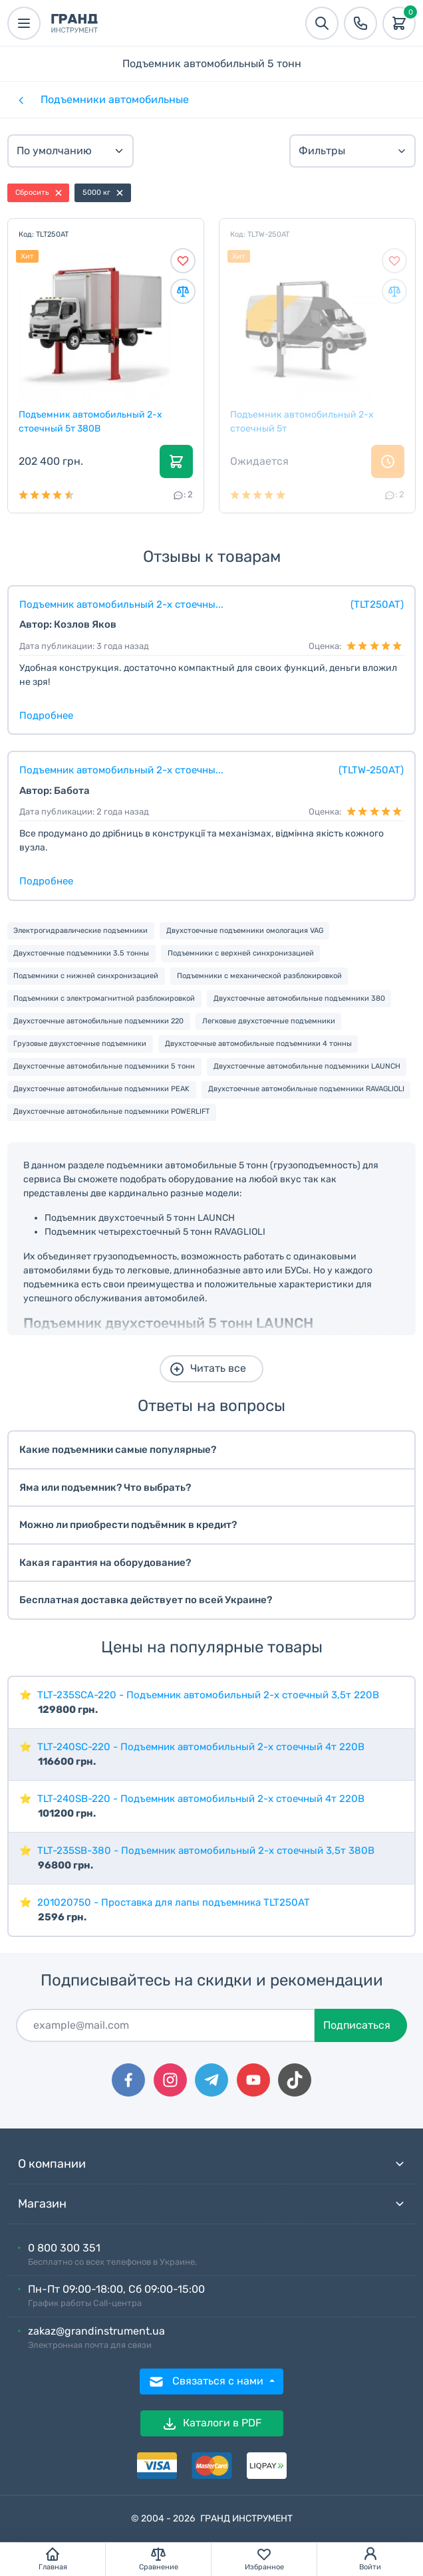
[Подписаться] (165, 2026)
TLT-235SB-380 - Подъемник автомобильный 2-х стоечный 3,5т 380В (205, 1852)
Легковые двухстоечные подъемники (268, 1022)
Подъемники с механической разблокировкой (259, 977)
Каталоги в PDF (211, 2425)
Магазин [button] (211, 2205)
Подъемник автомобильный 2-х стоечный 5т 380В (91, 422)
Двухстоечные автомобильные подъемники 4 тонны (258, 1045)
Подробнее (46, 717)
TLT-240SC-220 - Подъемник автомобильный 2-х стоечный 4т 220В (200, 1748)
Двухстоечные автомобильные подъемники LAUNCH (306, 1067)
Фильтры (352, 150)
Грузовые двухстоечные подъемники (79, 1045)
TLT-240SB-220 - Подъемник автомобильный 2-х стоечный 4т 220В (200, 1800)
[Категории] (20, 99)
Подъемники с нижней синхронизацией (85, 977)
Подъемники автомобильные (115, 99)
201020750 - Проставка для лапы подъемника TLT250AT (173, 1904)
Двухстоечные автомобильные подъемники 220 (98, 1022)
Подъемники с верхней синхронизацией (241, 954)
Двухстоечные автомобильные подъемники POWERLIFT (111, 1112)
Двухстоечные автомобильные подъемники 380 (299, 999)
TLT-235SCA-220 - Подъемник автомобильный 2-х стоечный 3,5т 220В (208, 1696)
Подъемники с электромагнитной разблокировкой (104, 999)
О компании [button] (211, 2165)
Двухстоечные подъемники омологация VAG (244, 932)
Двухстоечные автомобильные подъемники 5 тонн (104, 1067)
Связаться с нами (207, 2383)
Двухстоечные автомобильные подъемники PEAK (101, 1090)
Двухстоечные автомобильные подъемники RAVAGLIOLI (306, 1090)
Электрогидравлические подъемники (80, 932)
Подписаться (356, 2026)
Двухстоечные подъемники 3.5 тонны (81, 954)
